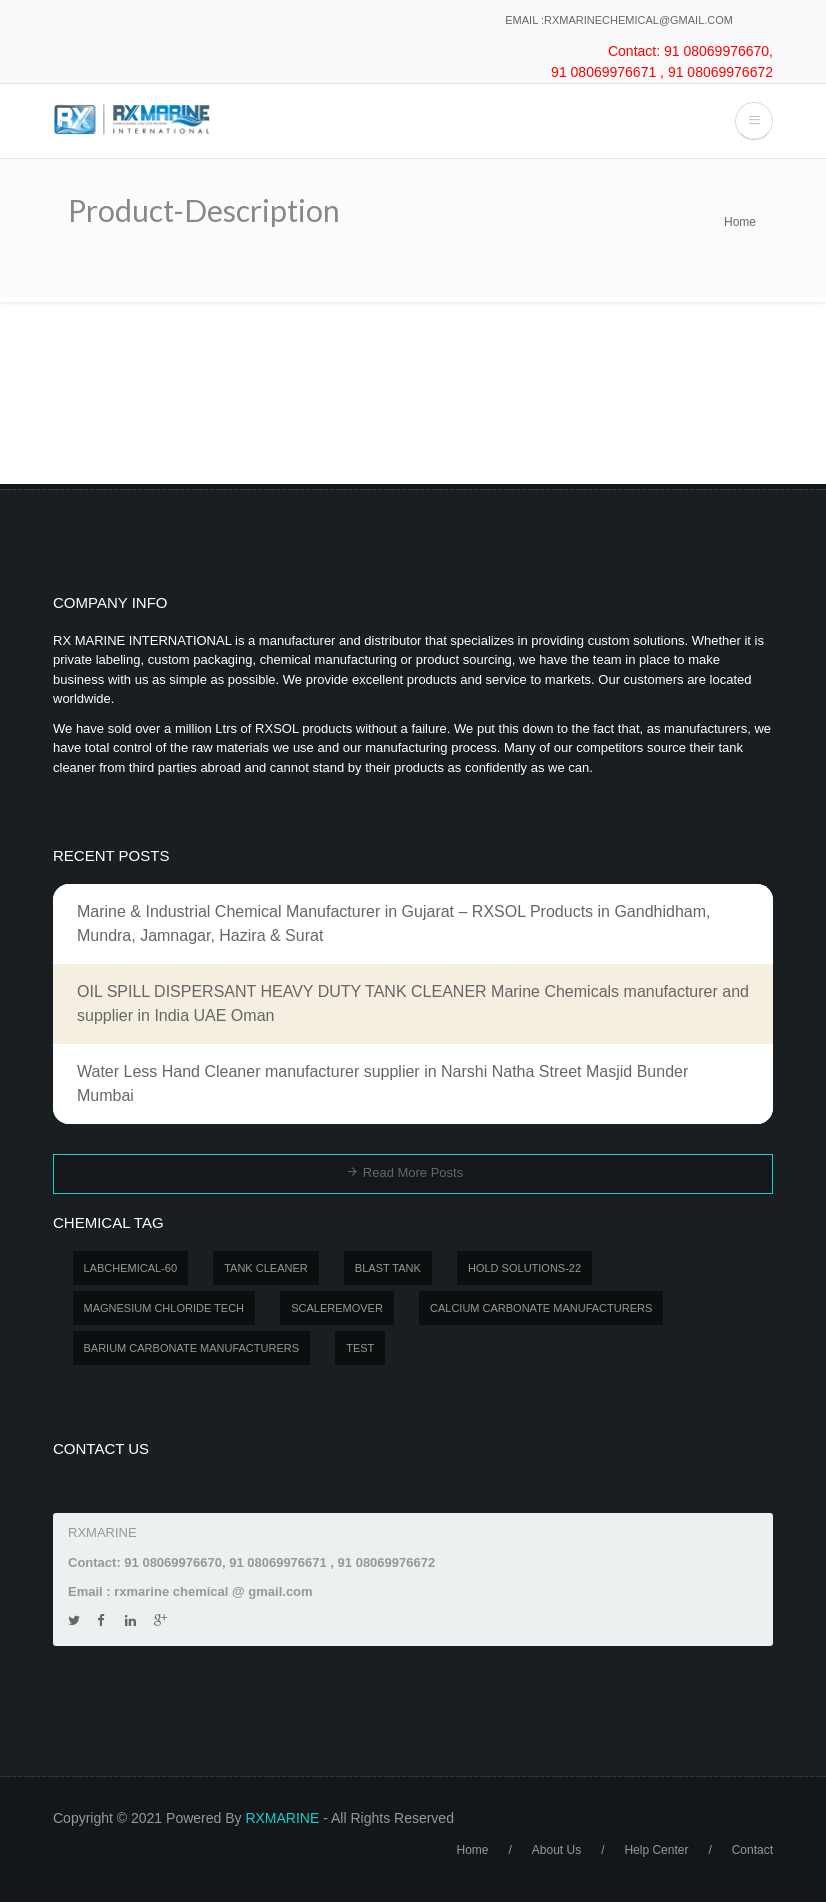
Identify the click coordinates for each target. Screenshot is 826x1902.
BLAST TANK (388, 1268)
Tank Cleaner (266, 1268)
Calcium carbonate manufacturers (541, 1308)
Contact (752, 1850)
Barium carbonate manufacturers (192, 1348)
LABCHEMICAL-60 (131, 1268)
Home (740, 222)
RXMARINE (282, 1818)
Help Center (656, 1850)
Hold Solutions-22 (524, 1268)
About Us (556, 1850)
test (360, 1348)
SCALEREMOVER (337, 1308)
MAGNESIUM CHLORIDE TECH (164, 1308)
